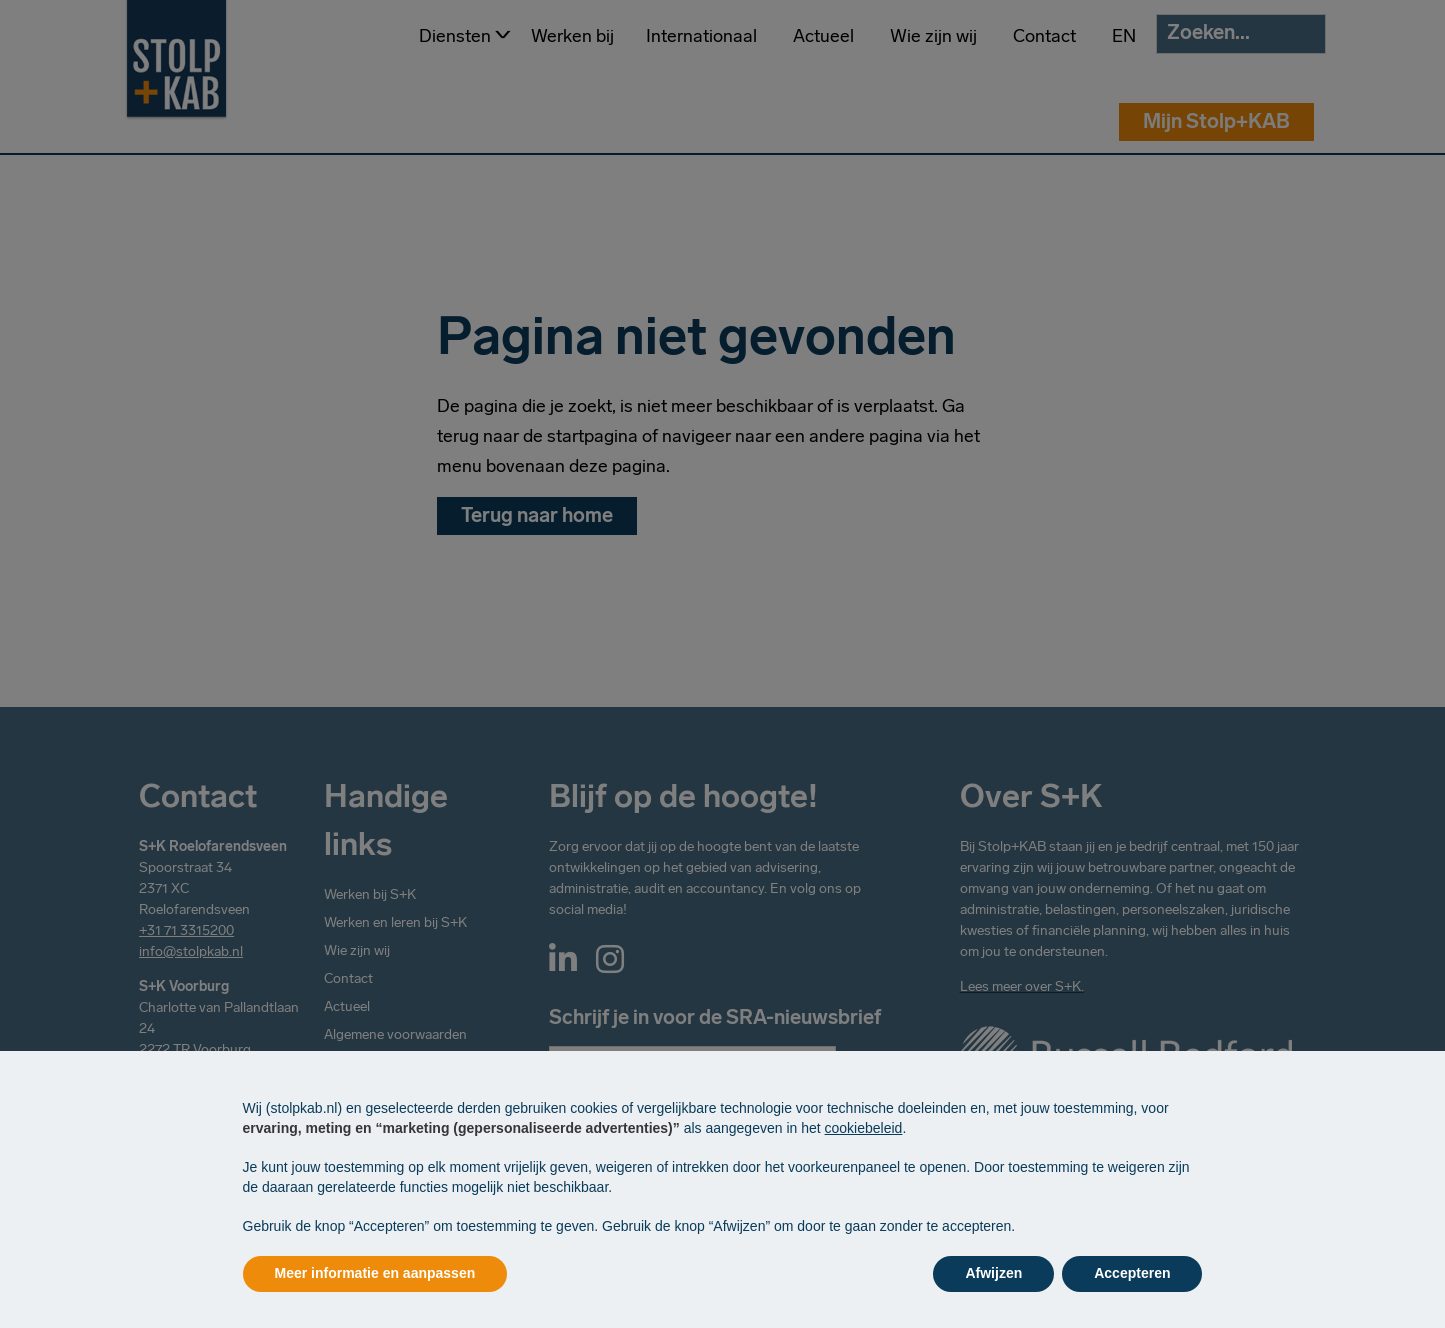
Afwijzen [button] (993, 1273)
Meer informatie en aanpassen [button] (375, 1273)
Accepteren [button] (1132, 1273)
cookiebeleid (864, 1128)
